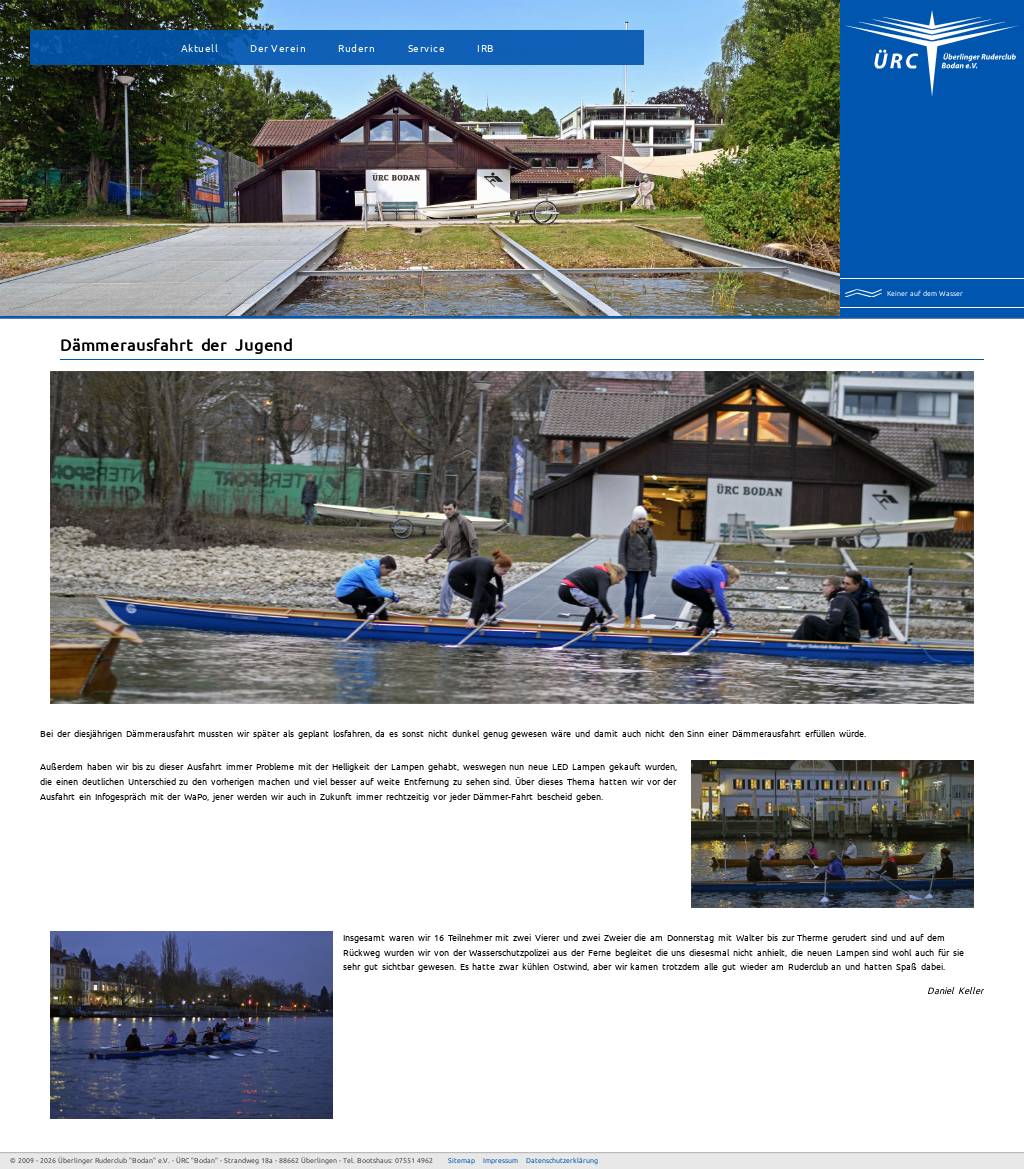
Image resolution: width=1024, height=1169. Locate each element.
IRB (485, 47)
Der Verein (278, 47)
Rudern (356, 47)
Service (427, 47)
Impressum (500, 1160)
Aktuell (200, 47)
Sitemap (461, 1160)
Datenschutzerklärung (562, 1160)
